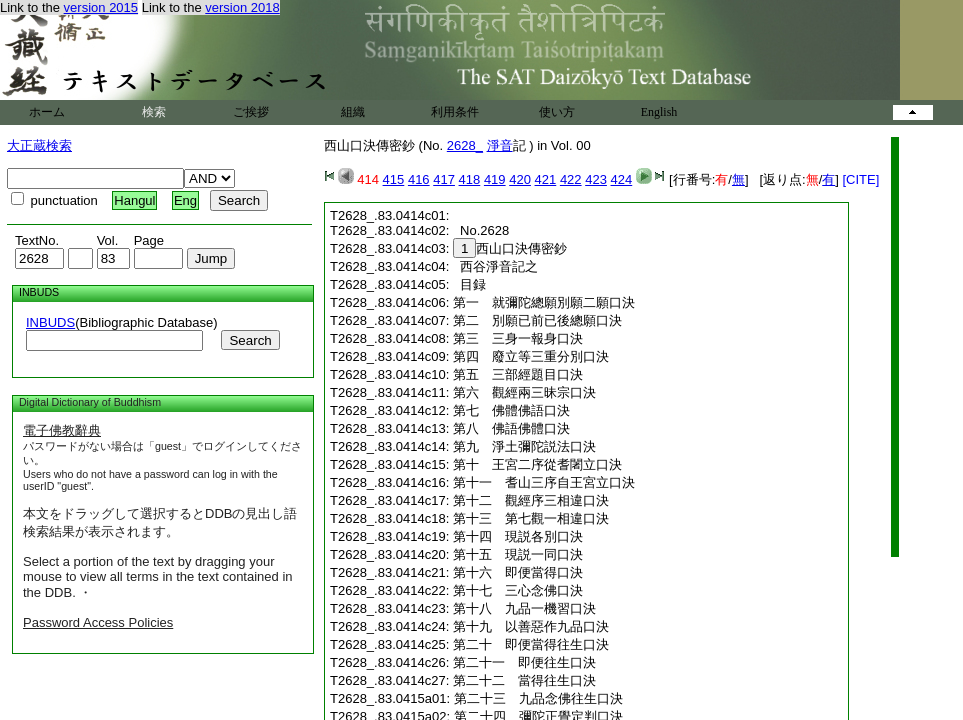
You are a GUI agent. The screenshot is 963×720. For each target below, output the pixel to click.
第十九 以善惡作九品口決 (531, 626)
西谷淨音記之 (495, 266)
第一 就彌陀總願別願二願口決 (544, 302)
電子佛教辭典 (62, 430)
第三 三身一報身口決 (518, 338)
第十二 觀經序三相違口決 (531, 500)
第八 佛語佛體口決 (511, 428)
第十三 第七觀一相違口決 (531, 518)
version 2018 (242, 7)
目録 (469, 284)
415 (394, 179)
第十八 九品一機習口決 (524, 608)
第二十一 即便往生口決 (524, 662)
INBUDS (50, 322)
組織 (353, 112)
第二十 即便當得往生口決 (531, 644)
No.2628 (481, 230)
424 (622, 179)
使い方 (557, 112)
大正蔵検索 (39, 145)
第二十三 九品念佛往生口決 (538, 698)
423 (596, 179)
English (659, 112)
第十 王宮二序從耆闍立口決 (537, 464)
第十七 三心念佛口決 (518, 590)
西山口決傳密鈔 (510, 248)
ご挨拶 (251, 112)
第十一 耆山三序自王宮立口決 (544, 482)
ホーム (47, 112)
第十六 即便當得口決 (518, 572)
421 (546, 179)
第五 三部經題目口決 (518, 374)
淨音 (500, 145)
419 (495, 179)
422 (571, 179)
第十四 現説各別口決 (518, 536)
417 (444, 179)
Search (250, 340)
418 (470, 179)
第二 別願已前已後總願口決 (537, 320)
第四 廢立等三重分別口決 (531, 356)
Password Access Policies (98, 622)
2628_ (465, 145)
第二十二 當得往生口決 (524, 680)
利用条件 (455, 112)
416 (419, 179)
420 (520, 179)
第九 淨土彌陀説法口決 (524, 446)
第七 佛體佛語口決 (511, 410)
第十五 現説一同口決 (518, 554)
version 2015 (101, 7)
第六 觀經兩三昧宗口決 (524, 392)
